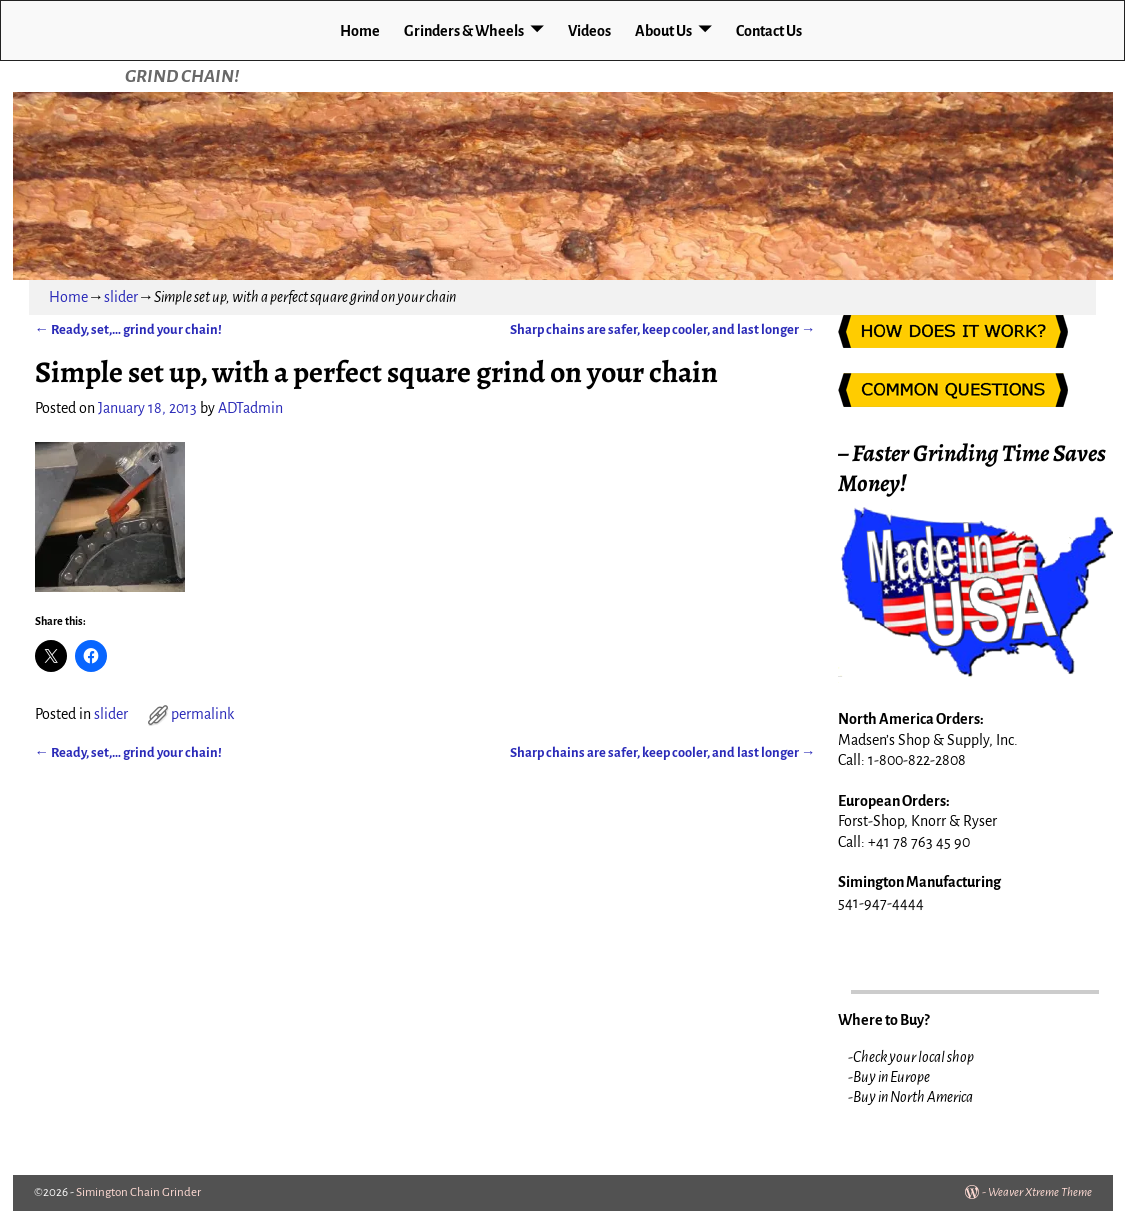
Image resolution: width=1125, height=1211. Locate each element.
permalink (202, 714)
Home (360, 31)
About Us (663, 31)
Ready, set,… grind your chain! (128, 329)
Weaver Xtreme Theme (1040, 1192)
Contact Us (769, 31)
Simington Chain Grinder (138, 1192)
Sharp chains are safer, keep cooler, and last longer (662, 329)
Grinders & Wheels (464, 31)
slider (121, 297)
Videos (589, 31)
